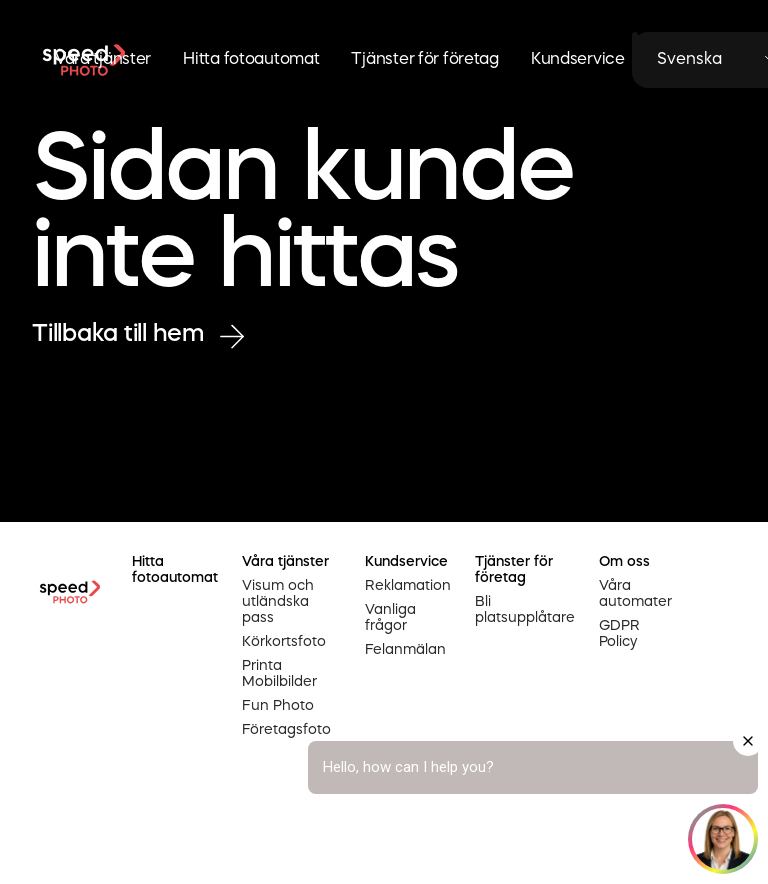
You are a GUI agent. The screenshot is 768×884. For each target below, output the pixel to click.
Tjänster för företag (424, 60)
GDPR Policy (619, 634)
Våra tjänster (103, 60)
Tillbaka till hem (138, 335)
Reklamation (408, 586)
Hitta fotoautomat (251, 60)
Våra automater (635, 594)
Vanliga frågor (390, 618)
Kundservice (578, 60)
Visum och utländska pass (278, 602)
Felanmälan (405, 650)
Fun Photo (278, 706)
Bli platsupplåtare (525, 610)
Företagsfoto (286, 730)
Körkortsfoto (284, 642)
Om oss (624, 562)
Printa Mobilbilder (279, 674)
